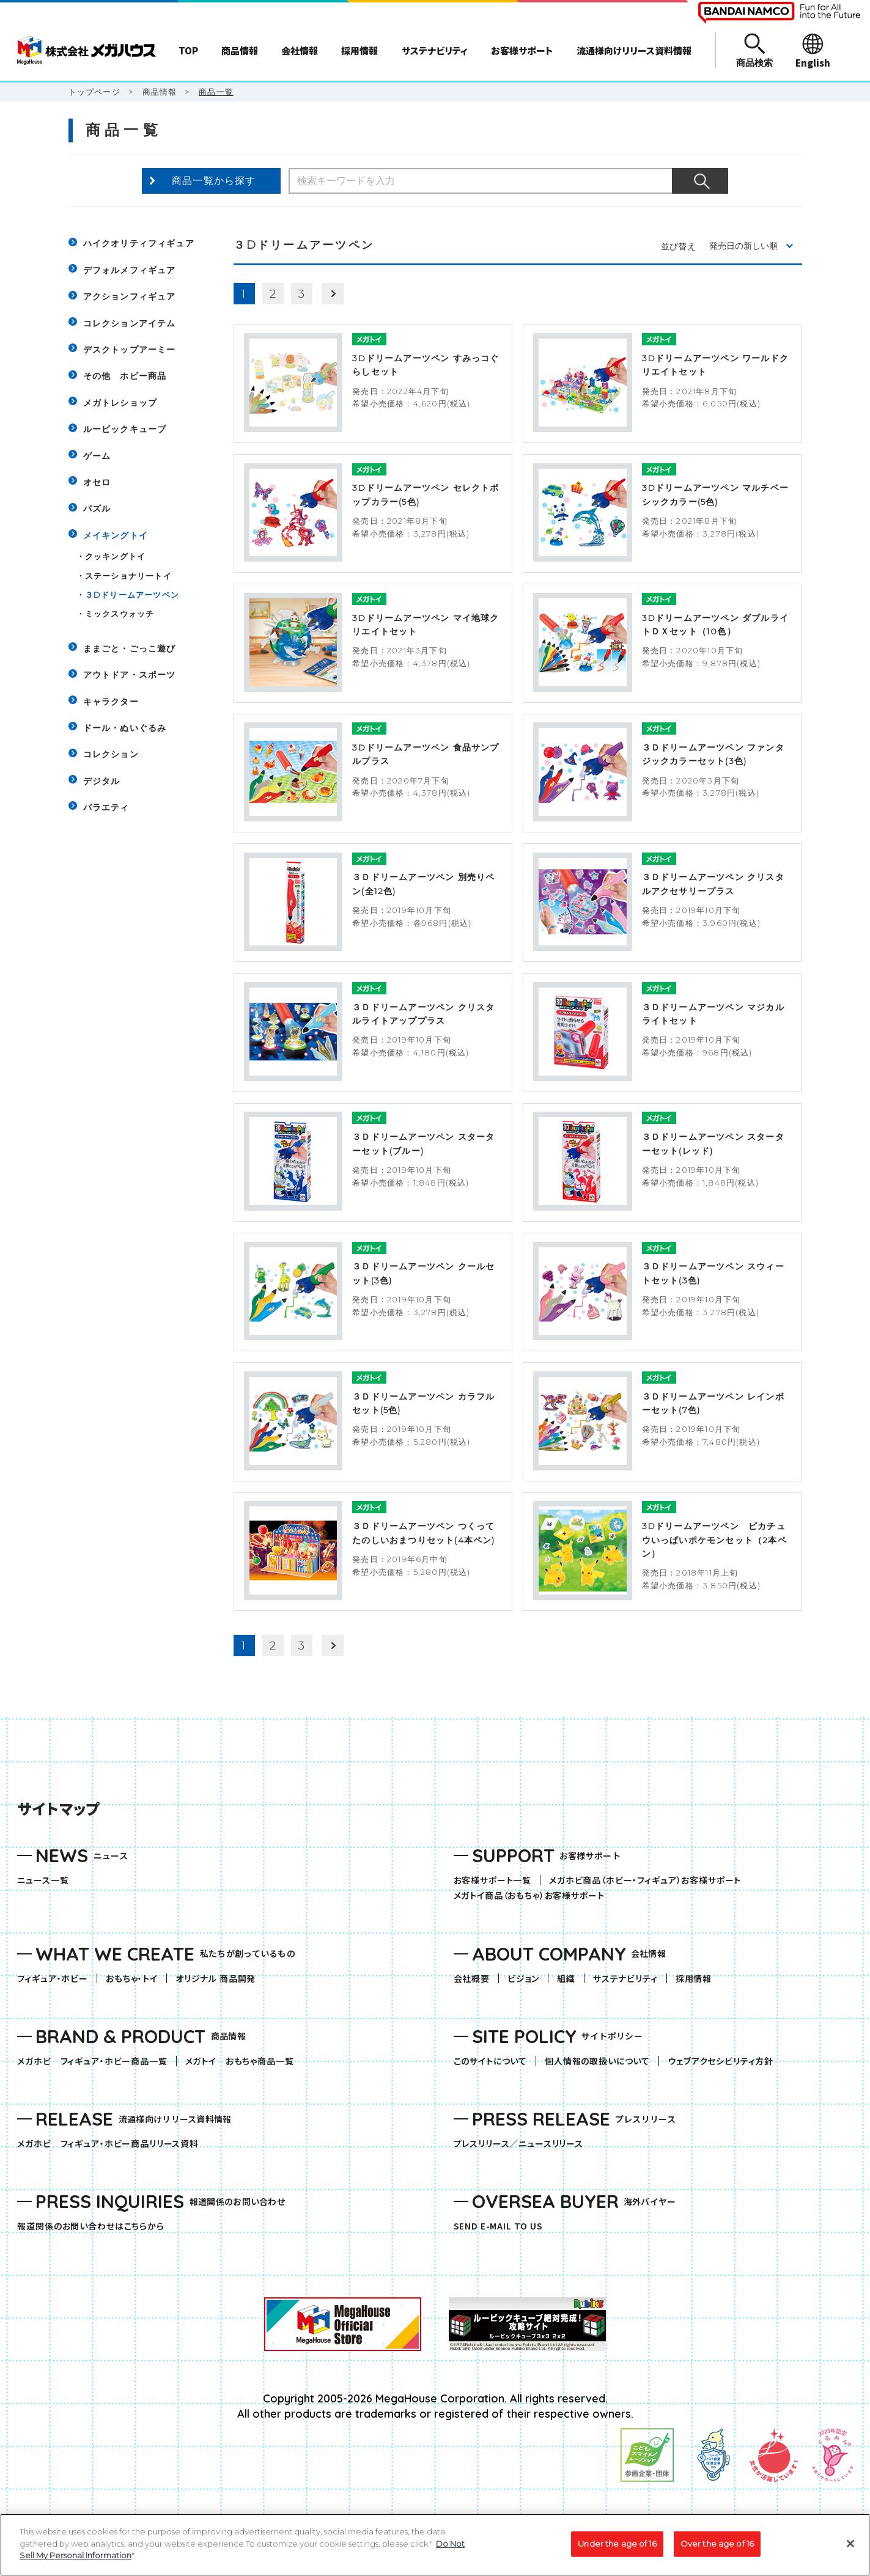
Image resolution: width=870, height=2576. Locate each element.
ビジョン (523, 1978)
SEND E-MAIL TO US (498, 2226)
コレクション (111, 754)
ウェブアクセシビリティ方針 (720, 2061)
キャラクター (111, 701)
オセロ (97, 482)
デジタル (101, 781)
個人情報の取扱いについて (597, 2061)
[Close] (850, 2544)
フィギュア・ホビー (57, 1978)
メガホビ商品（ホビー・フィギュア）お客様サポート (649, 1880)
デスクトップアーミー (129, 349)
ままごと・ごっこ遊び (129, 648)
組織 (566, 1978)
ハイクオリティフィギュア (138, 243)
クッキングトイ (115, 556)
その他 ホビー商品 (125, 375)
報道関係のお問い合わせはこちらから (90, 2226)
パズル (97, 508)
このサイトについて (491, 2061)
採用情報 (694, 1978)
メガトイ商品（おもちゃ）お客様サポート (533, 1895)
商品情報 (159, 92)
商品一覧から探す (214, 180)
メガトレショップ (120, 402)
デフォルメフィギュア (129, 270)
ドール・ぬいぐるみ (125, 727)
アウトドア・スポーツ (129, 674)
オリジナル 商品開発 (215, 1978)
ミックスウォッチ (120, 613)
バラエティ (106, 807)
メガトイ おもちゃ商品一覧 (244, 2061)
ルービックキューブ (125, 429)
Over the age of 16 (717, 2545)
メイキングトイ (115, 535)
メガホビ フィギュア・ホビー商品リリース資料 (112, 2143)
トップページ (94, 92)
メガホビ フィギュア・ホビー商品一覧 (96, 2061)
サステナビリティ (625, 1978)
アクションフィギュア (129, 296)
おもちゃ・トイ (136, 1978)
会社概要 (472, 1978)
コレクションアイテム (129, 323)
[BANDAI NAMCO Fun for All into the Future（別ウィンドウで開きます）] (779, 13)
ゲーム (97, 455)
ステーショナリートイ (128, 576)
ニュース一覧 (42, 1880)
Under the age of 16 (617, 2545)
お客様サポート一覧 (493, 1880)
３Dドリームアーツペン (132, 595)
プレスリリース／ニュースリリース (518, 2143)
